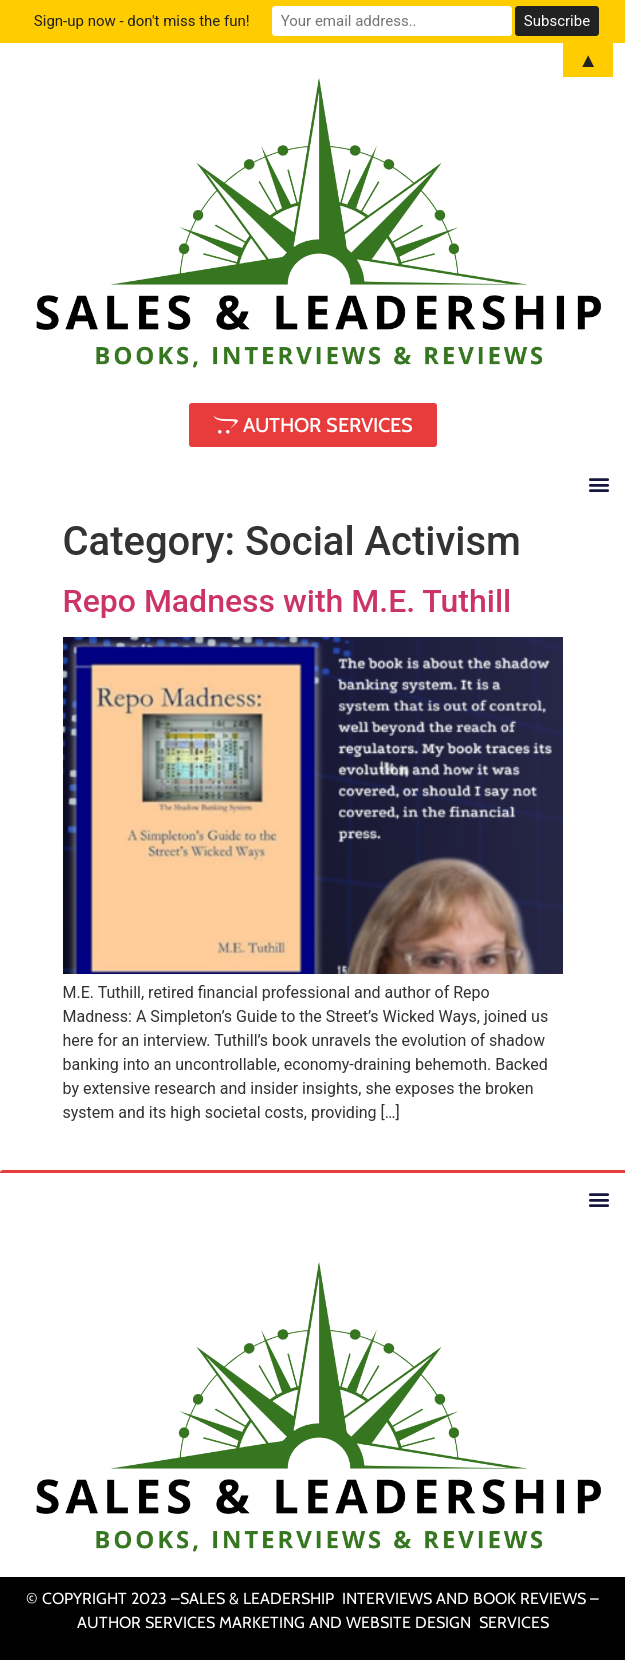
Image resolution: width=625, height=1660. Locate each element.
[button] (598, 483)
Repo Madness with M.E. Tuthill (287, 601)
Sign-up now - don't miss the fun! (142, 21)
